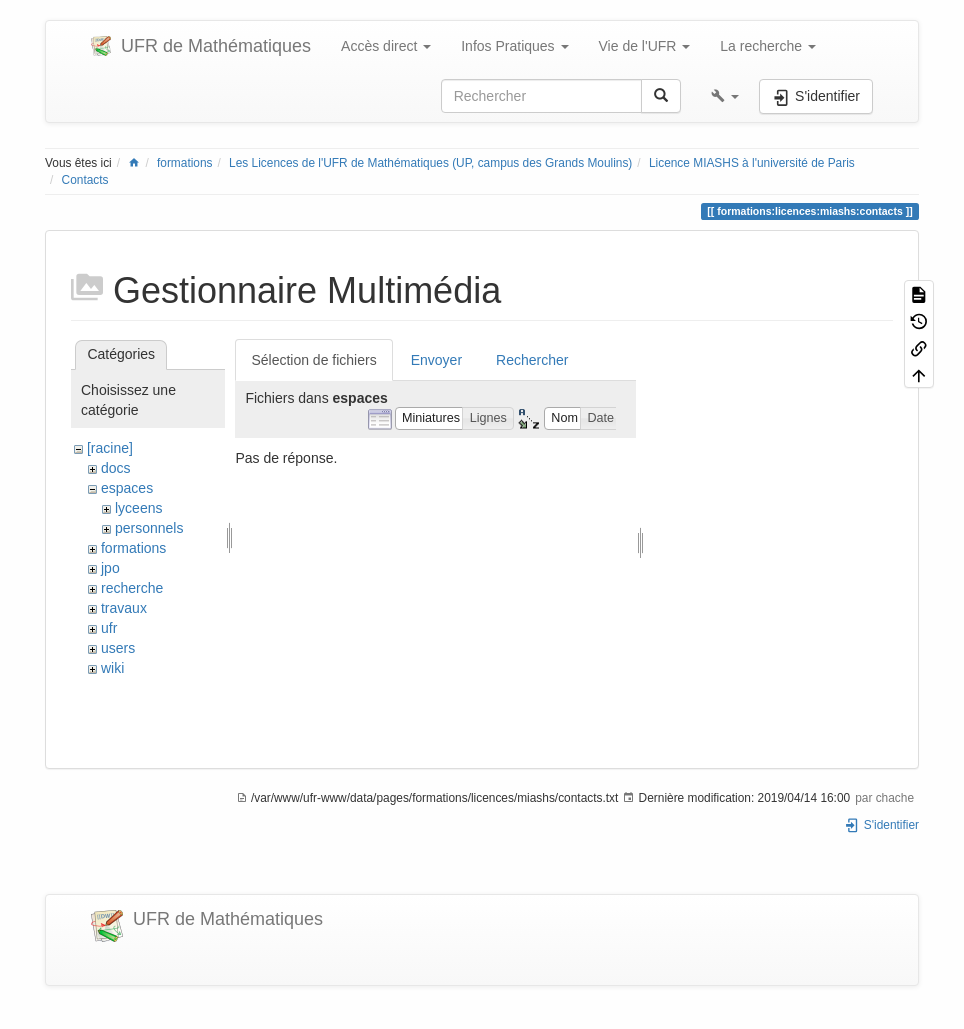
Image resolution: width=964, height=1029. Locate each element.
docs (116, 468)
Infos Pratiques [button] (514, 46)
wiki (112, 668)
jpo (110, 568)
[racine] (110, 448)
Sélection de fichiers (313, 360)
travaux (124, 608)
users (118, 648)
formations (185, 163)
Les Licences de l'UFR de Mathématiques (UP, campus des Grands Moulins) (430, 163)
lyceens (138, 508)
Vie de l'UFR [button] (645, 46)
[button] (725, 96)
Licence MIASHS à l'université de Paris (752, 163)
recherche (132, 588)
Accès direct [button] (386, 46)
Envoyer (436, 360)
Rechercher (532, 360)
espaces (127, 488)
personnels (149, 528)
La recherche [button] (768, 46)
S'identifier (881, 825)
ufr (109, 628)
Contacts (85, 180)
